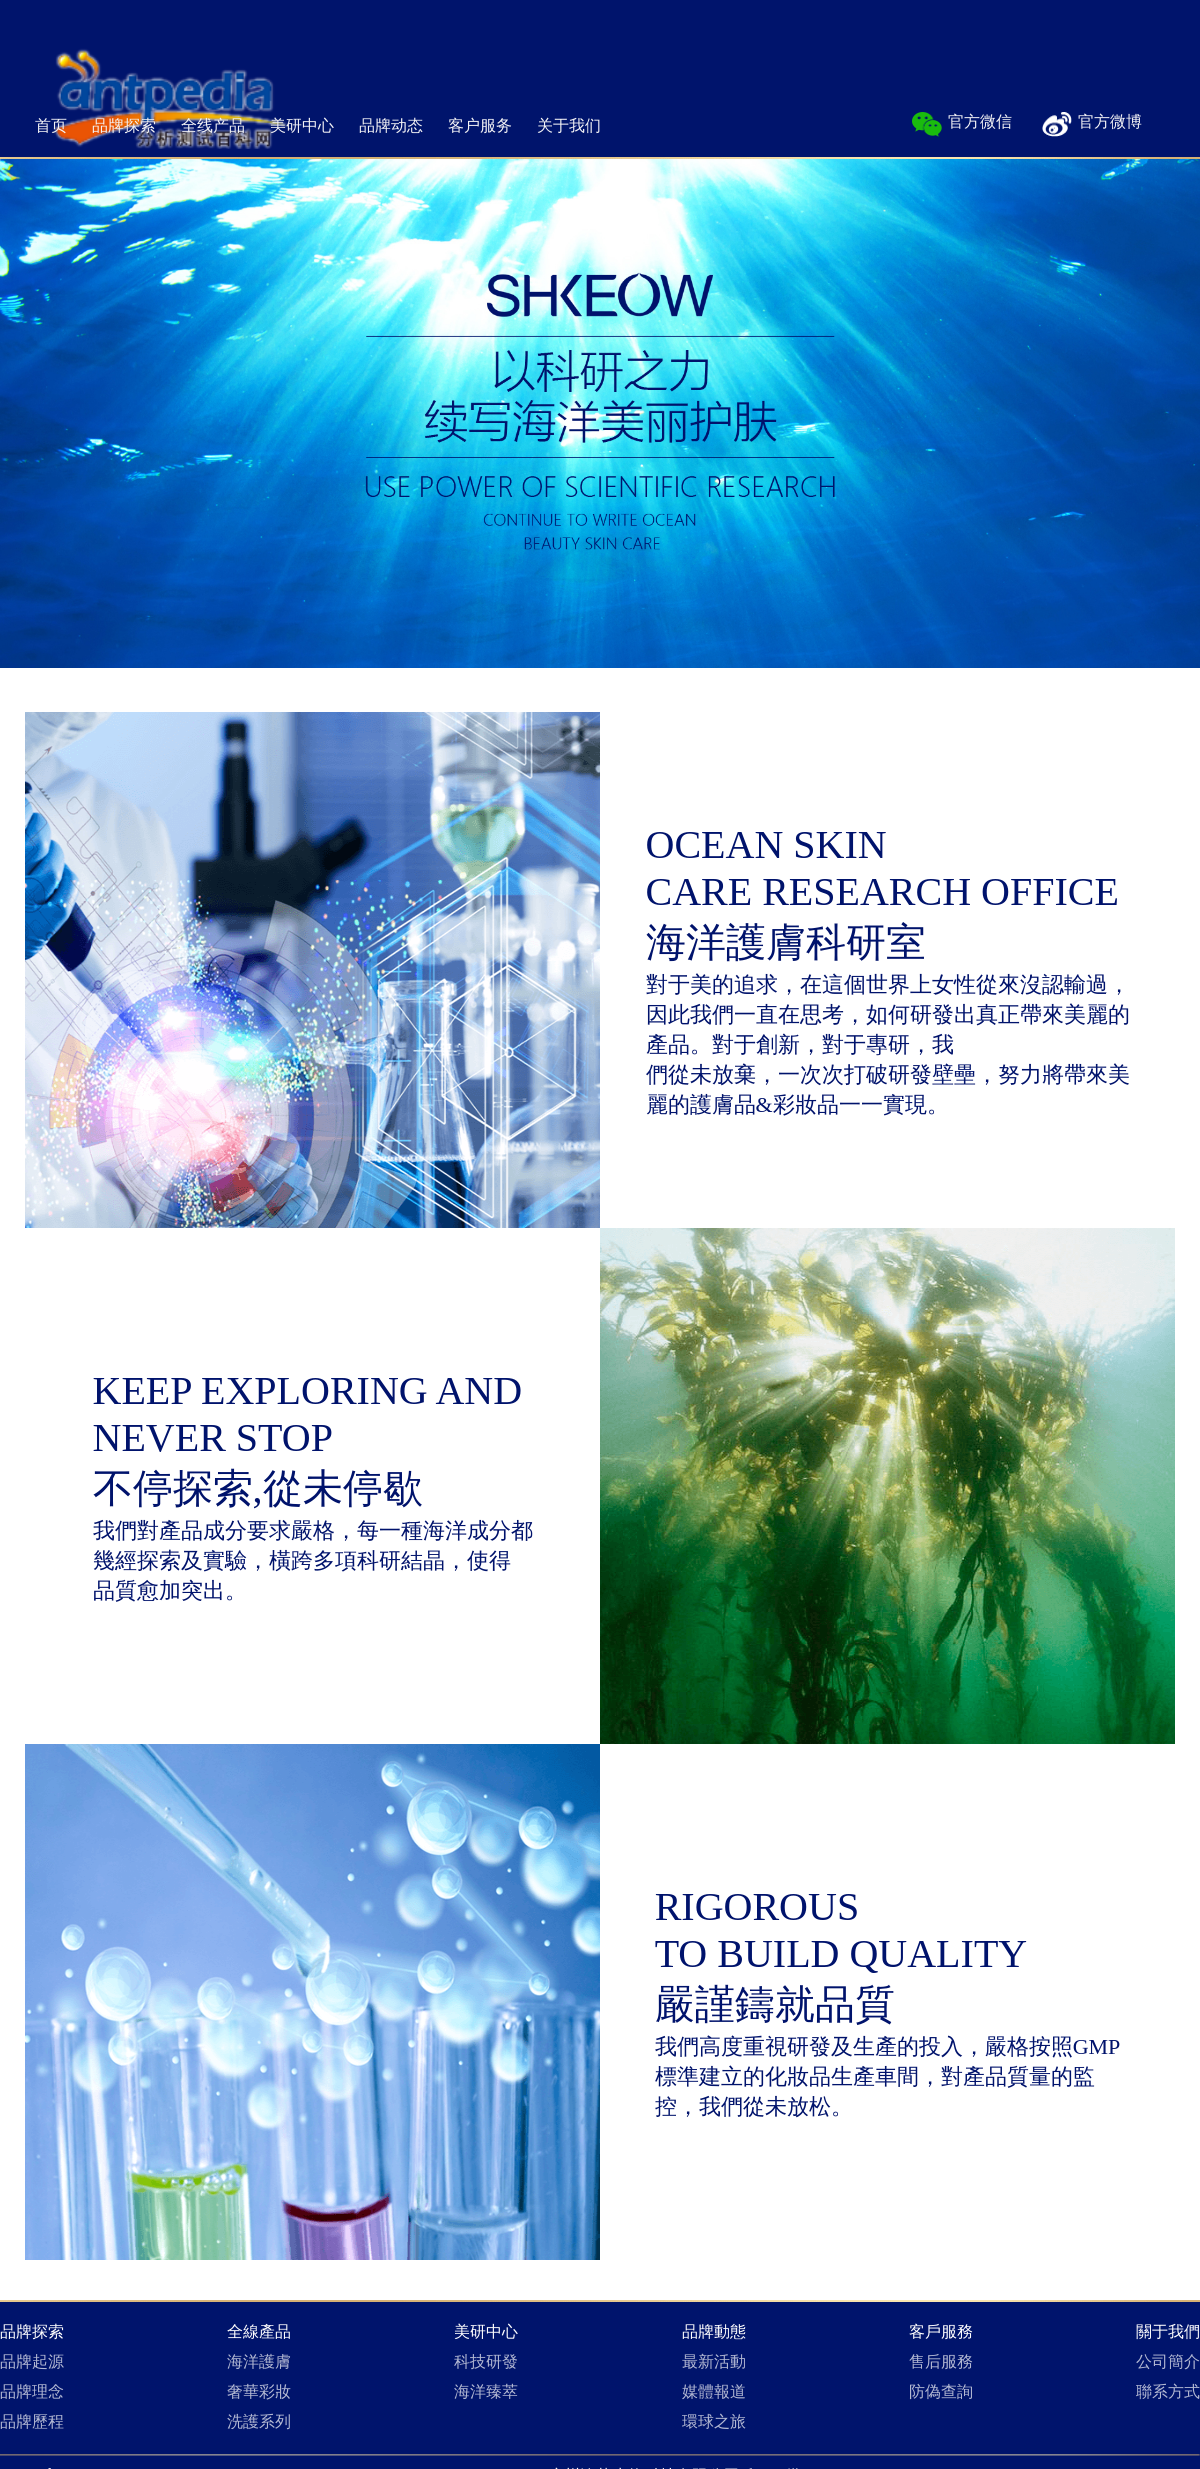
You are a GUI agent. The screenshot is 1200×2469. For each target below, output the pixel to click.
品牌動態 (714, 2331)
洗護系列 (259, 2421)
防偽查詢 (941, 2391)
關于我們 (1168, 2331)
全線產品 (259, 2331)
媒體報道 (714, 2391)
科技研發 (486, 2361)
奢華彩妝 (259, 2391)
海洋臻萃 (486, 2391)
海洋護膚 (259, 2361)
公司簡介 (1168, 2361)
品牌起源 (32, 2361)
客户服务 (480, 125)
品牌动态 (391, 125)
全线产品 (213, 125)
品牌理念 (32, 2391)
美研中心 (302, 125)
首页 (51, 125)
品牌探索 (124, 125)
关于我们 (569, 125)
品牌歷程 (32, 2421)
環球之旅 (714, 2421)
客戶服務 (941, 2331)
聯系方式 (1168, 2391)
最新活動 (714, 2361)
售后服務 (941, 2361)
